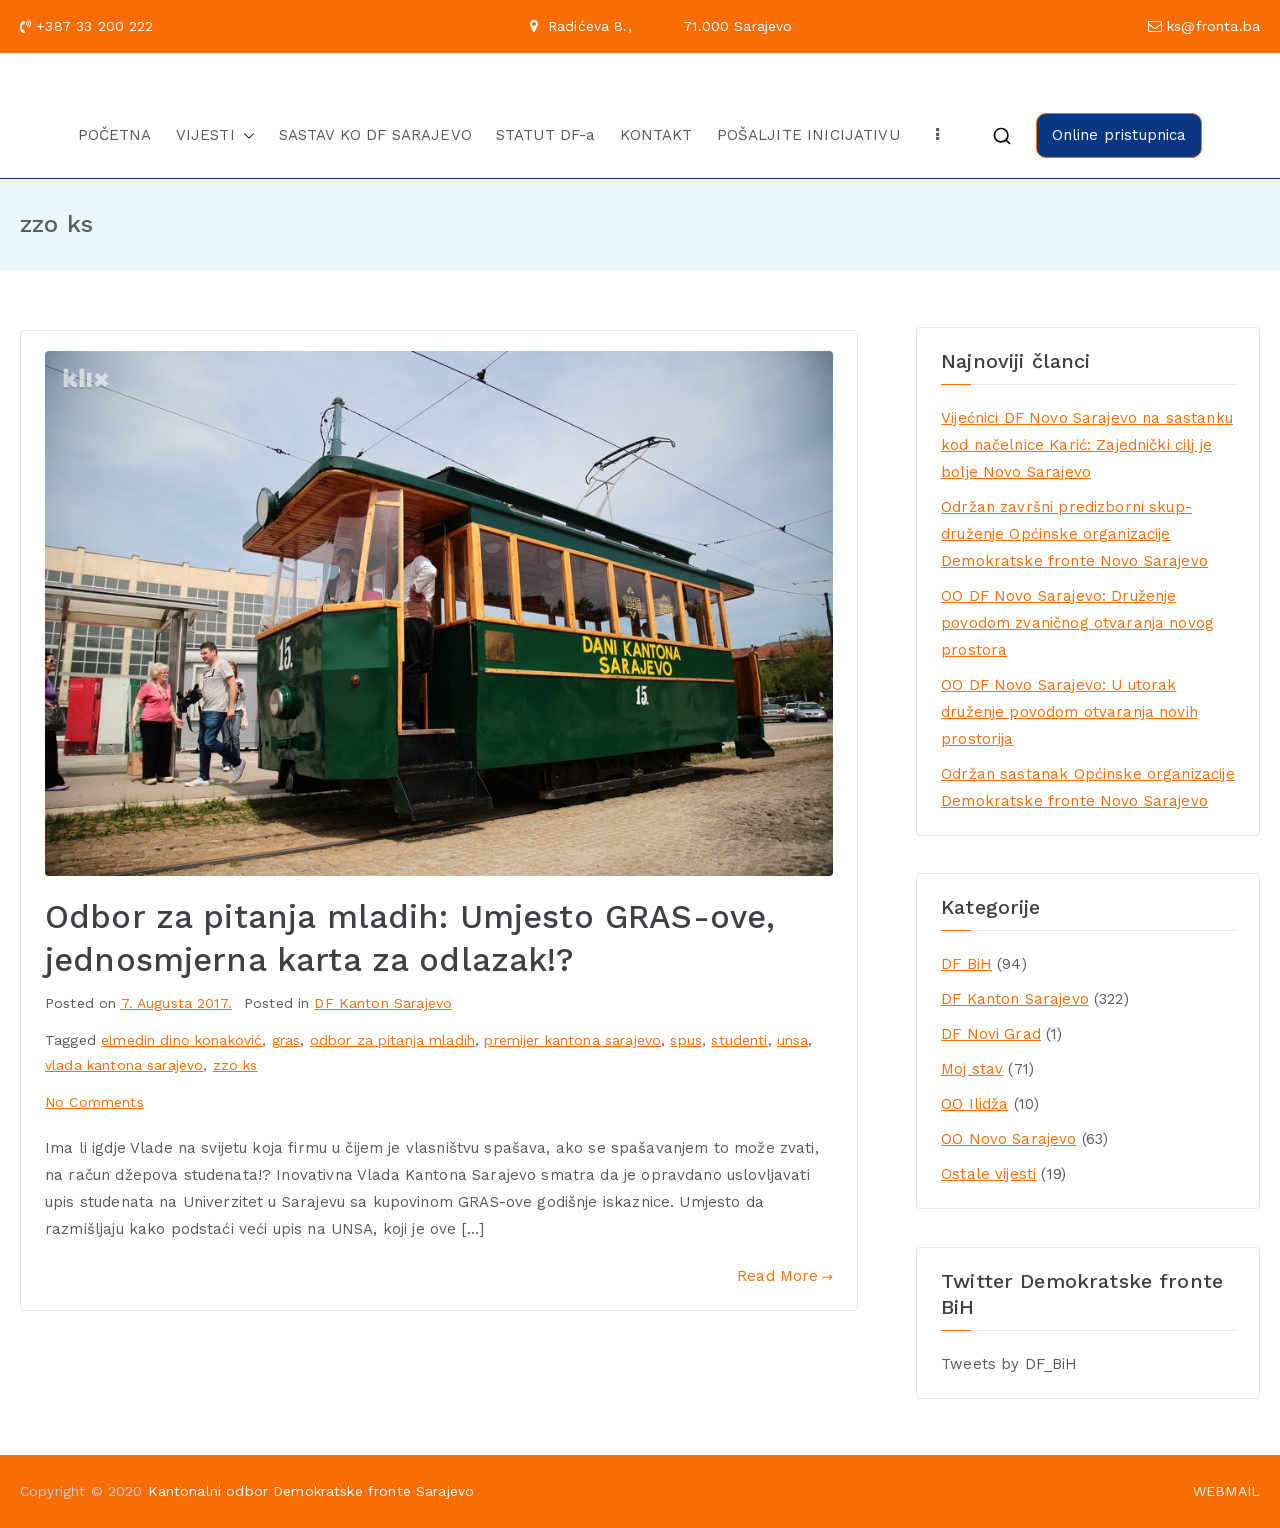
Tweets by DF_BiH (1009, 1364)
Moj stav (972, 1069)
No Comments (94, 1102)
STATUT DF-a (546, 135)
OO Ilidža (974, 1104)
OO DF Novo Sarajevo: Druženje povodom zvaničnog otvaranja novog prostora (1077, 623)
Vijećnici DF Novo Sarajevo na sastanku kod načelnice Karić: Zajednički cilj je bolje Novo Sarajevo (1087, 445)
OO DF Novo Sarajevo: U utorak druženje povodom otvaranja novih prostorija (1069, 712)
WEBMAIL (1226, 1491)
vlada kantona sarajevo (124, 1065)
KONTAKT (656, 135)
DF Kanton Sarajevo (383, 1003)
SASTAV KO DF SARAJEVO (375, 135)
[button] (245, 135)
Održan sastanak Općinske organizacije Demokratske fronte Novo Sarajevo (1088, 787)
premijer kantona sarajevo (572, 1040)
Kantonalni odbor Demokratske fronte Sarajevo (311, 1491)
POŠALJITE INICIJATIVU (808, 135)
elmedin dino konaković (181, 1040)
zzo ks (235, 1065)
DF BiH (966, 964)
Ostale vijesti (988, 1174)
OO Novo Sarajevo (1008, 1139)
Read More (785, 1276)
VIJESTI (215, 135)
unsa (793, 1040)
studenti (739, 1040)
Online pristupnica (1119, 135)
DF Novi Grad (991, 1034)
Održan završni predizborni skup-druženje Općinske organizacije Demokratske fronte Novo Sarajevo (1074, 534)
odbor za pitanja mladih (392, 1040)
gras (286, 1040)
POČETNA (115, 135)
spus (686, 1040)
